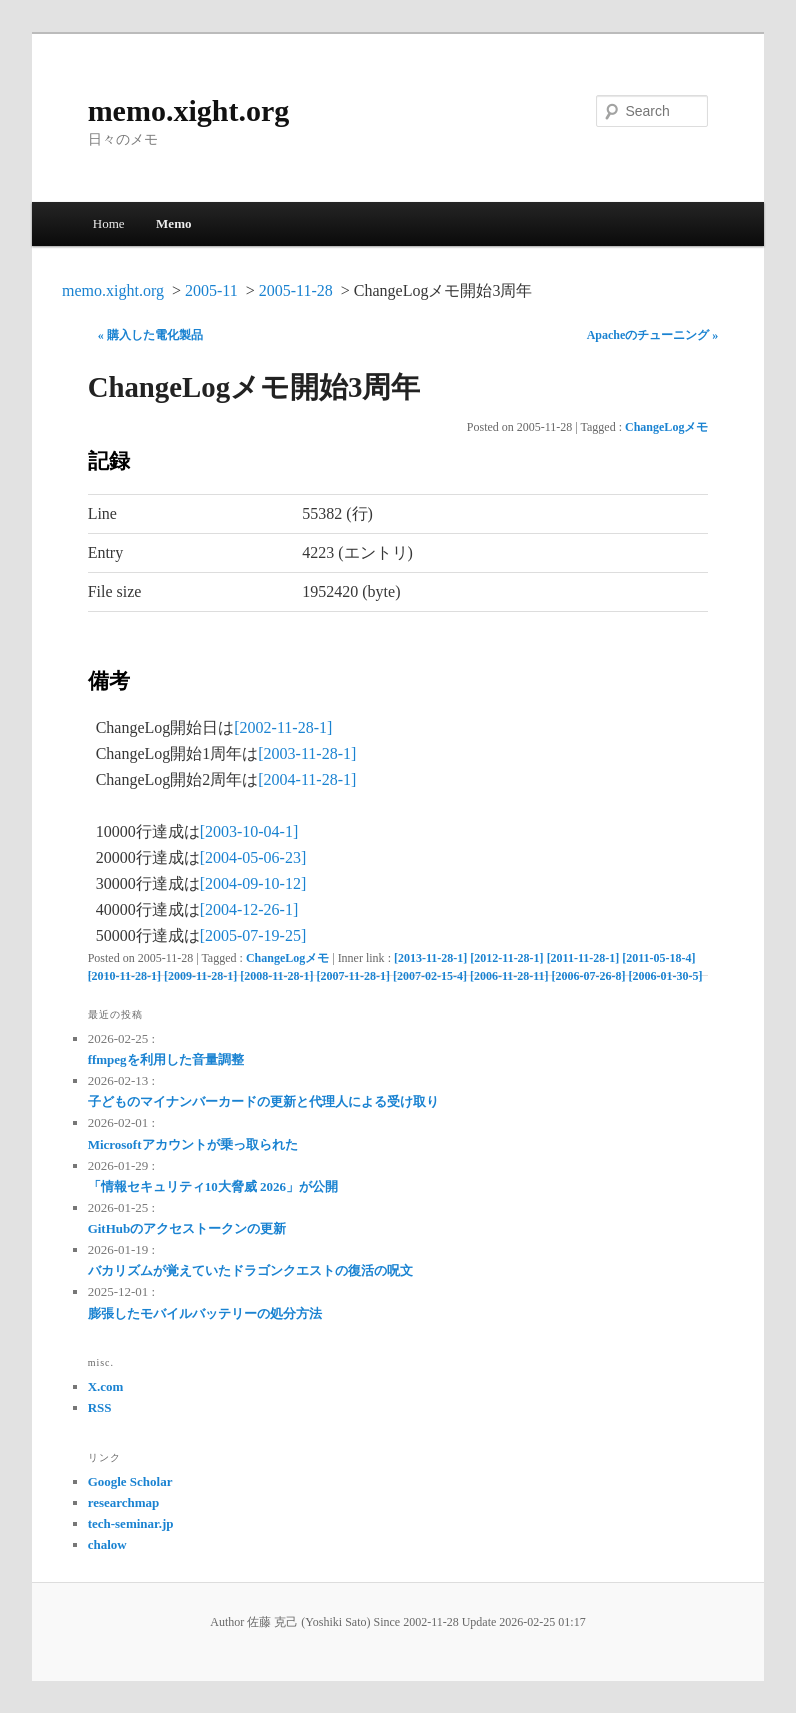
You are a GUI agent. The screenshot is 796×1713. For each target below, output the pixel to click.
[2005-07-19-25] (253, 935)
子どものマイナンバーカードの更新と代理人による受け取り (263, 1101)
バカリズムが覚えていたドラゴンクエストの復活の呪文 (250, 1270)
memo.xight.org (189, 110)
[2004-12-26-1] (249, 909)
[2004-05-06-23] (253, 857)
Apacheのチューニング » (653, 335)
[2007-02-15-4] (430, 976)
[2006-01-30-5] (666, 976)
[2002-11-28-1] (283, 727)
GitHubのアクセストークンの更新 (187, 1228)
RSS (100, 1407)
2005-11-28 (296, 290)
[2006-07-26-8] (589, 976)
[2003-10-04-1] (249, 831)
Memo (173, 223)
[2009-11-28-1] (200, 976)
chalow (107, 1544)
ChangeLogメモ (666, 427)
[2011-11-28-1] (583, 958)
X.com (106, 1386)
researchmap (124, 1502)
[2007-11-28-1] (353, 976)
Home (109, 223)
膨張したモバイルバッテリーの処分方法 (205, 1313)
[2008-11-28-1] (276, 976)
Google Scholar (130, 1481)
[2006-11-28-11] (509, 976)
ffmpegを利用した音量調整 (166, 1059)
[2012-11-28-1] (506, 958)
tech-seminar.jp (131, 1523)
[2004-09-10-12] (253, 883)
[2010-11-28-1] (124, 976)
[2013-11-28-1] (430, 958)
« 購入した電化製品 (150, 335)
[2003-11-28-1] (307, 753)
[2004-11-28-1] (307, 779)
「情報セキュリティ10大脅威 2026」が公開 (213, 1186)
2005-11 (211, 290)
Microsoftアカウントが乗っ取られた (193, 1144)
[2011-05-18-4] (658, 958)
